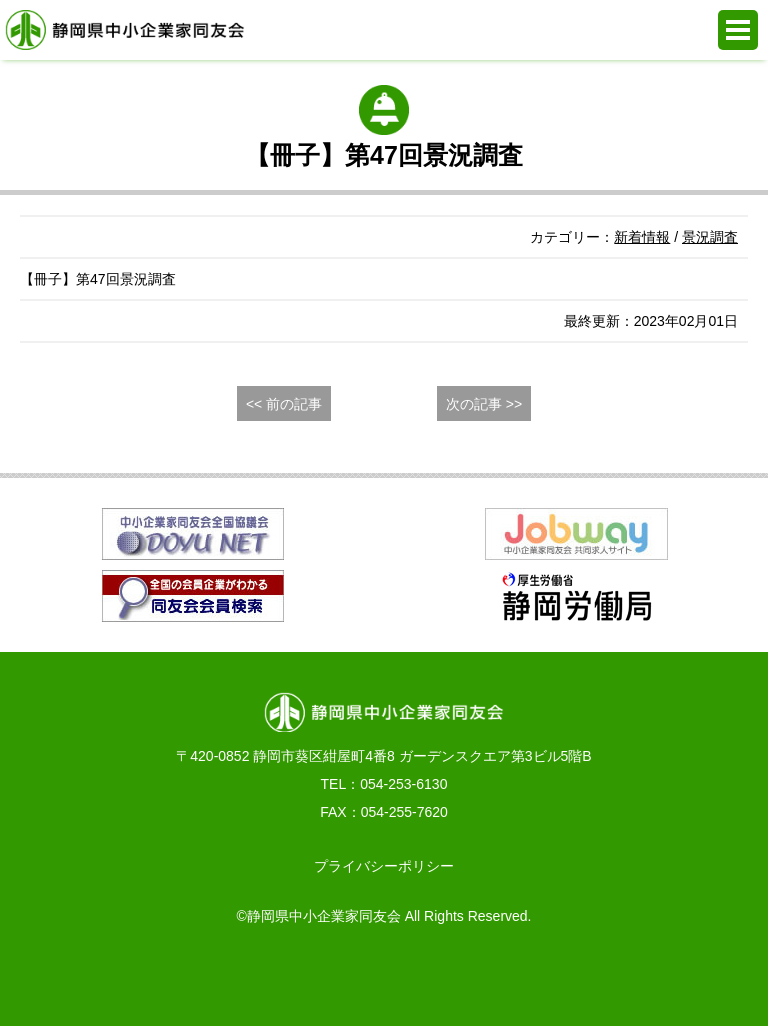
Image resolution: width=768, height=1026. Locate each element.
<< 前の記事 (284, 404)
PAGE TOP (719, 976)
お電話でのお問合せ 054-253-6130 (49, 976)
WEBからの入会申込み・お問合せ (272, 976)
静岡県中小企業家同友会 (125, 30)
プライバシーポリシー (384, 866)
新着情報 (642, 237)
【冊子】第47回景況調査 (98, 279)
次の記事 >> (484, 404)
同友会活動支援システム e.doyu (496, 976)
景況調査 (710, 237)
